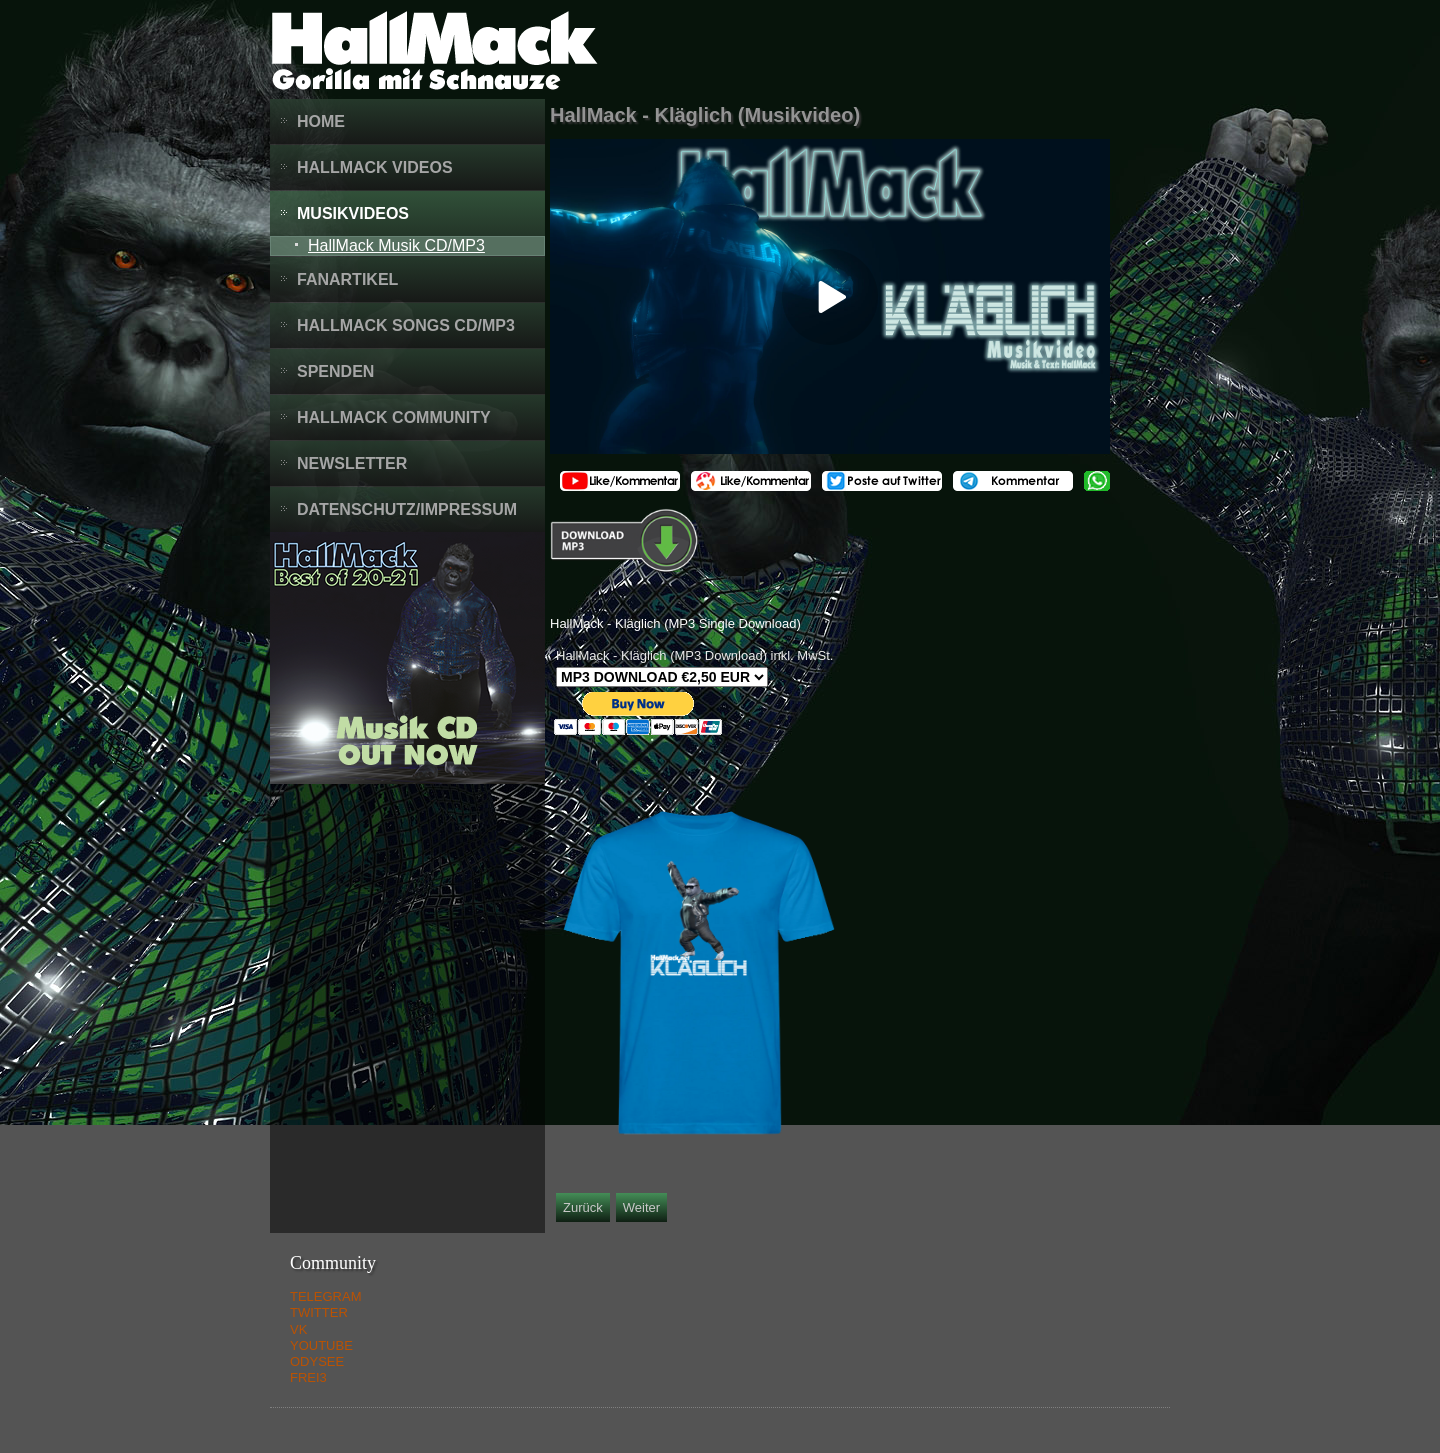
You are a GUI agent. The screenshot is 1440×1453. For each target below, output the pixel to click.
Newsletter (352, 463)
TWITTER (319, 1312)
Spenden (335, 371)
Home (321, 121)
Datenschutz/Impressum (407, 509)
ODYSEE (317, 1361)
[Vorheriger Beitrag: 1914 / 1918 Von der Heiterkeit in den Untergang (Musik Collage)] (583, 1207)
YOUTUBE (321, 1345)
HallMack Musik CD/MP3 (396, 245)
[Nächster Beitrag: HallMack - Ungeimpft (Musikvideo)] (641, 1207)
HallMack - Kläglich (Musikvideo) (705, 115)
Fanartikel (347, 279)
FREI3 (308, 1377)
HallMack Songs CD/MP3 (406, 325)
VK (298, 1329)
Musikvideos (353, 213)
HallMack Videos (375, 167)
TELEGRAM (326, 1296)
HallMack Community (394, 417)
